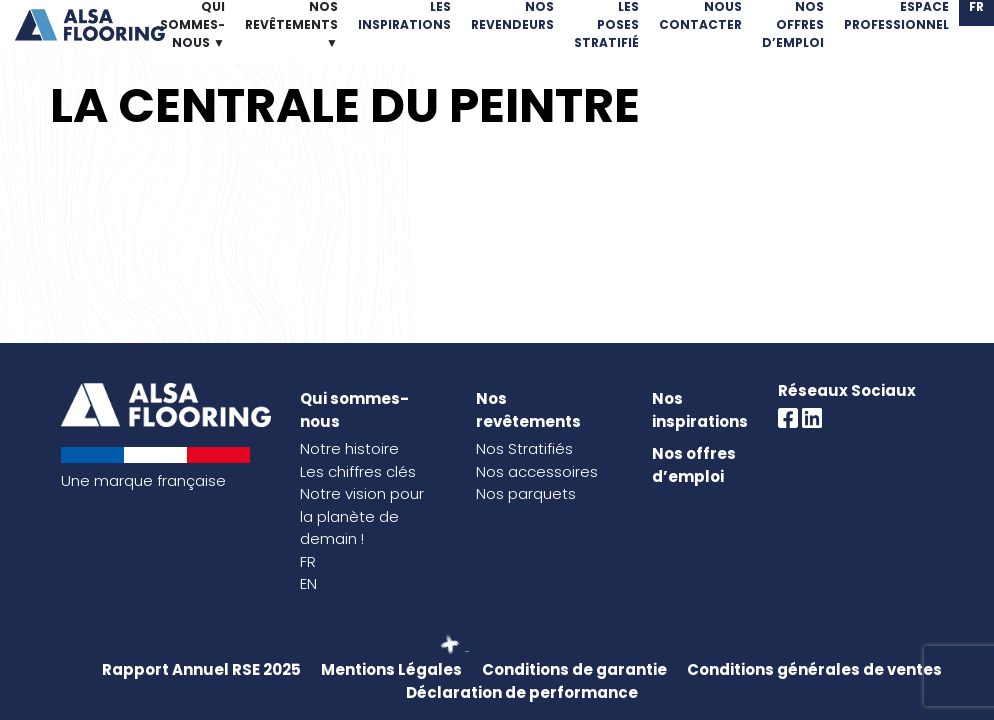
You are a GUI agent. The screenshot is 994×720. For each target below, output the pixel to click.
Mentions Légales (391, 669)
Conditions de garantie (574, 669)
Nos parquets (526, 493)
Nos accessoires (537, 471)
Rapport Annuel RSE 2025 (201, 669)
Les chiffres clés (358, 471)
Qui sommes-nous (354, 410)
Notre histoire (349, 448)
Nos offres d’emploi (694, 465)
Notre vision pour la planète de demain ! (362, 516)
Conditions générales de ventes (814, 669)
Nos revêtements (528, 410)
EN (308, 583)
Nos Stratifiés (524, 448)
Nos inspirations (700, 410)
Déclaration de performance (522, 692)
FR (308, 561)
